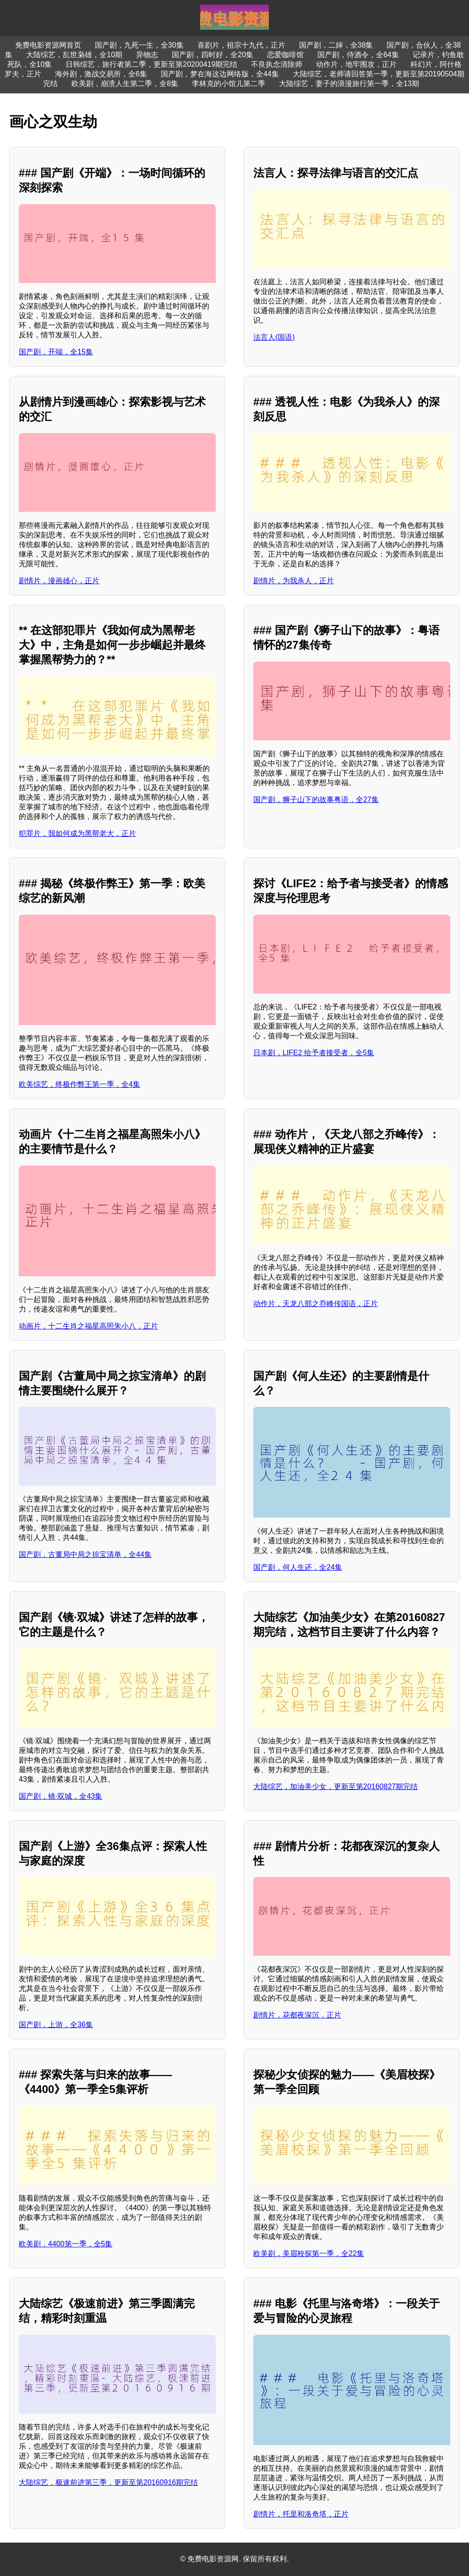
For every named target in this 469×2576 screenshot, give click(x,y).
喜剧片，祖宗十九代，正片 (241, 45)
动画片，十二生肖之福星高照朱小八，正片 (88, 1326)
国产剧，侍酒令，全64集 (358, 55)
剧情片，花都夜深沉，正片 (297, 2015)
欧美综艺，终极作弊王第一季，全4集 (79, 1084)
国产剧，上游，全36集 (56, 2024)
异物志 (147, 55)
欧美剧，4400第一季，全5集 (66, 2244)
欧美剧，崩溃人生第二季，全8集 (124, 83)
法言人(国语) (274, 337)
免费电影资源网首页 (48, 45)
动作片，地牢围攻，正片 (356, 64)
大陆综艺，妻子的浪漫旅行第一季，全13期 (349, 83)
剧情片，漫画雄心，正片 (59, 581)
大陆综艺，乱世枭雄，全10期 (74, 55)
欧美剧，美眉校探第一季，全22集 (308, 2253)
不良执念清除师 (276, 64)
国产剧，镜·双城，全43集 (60, 1796)
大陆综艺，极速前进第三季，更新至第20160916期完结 (108, 2482)
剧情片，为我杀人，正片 (293, 581)
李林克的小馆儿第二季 (228, 83)
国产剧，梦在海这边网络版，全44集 (220, 74)
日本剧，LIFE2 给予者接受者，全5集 (313, 1053)
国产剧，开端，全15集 (56, 352)
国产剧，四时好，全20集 (212, 55)
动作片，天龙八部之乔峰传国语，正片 (315, 1303)
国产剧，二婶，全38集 (336, 45)
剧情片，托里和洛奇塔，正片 (301, 2514)
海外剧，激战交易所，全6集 (101, 74)
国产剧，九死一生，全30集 (139, 45)
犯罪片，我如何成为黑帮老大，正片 (77, 833)
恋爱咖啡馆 (285, 55)
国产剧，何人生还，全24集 (297, 1567)
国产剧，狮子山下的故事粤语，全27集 (316, 799)
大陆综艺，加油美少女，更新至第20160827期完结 (335, 1786)
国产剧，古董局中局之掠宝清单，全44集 (85, 1554)
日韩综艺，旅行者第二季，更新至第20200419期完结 (151, 64)
